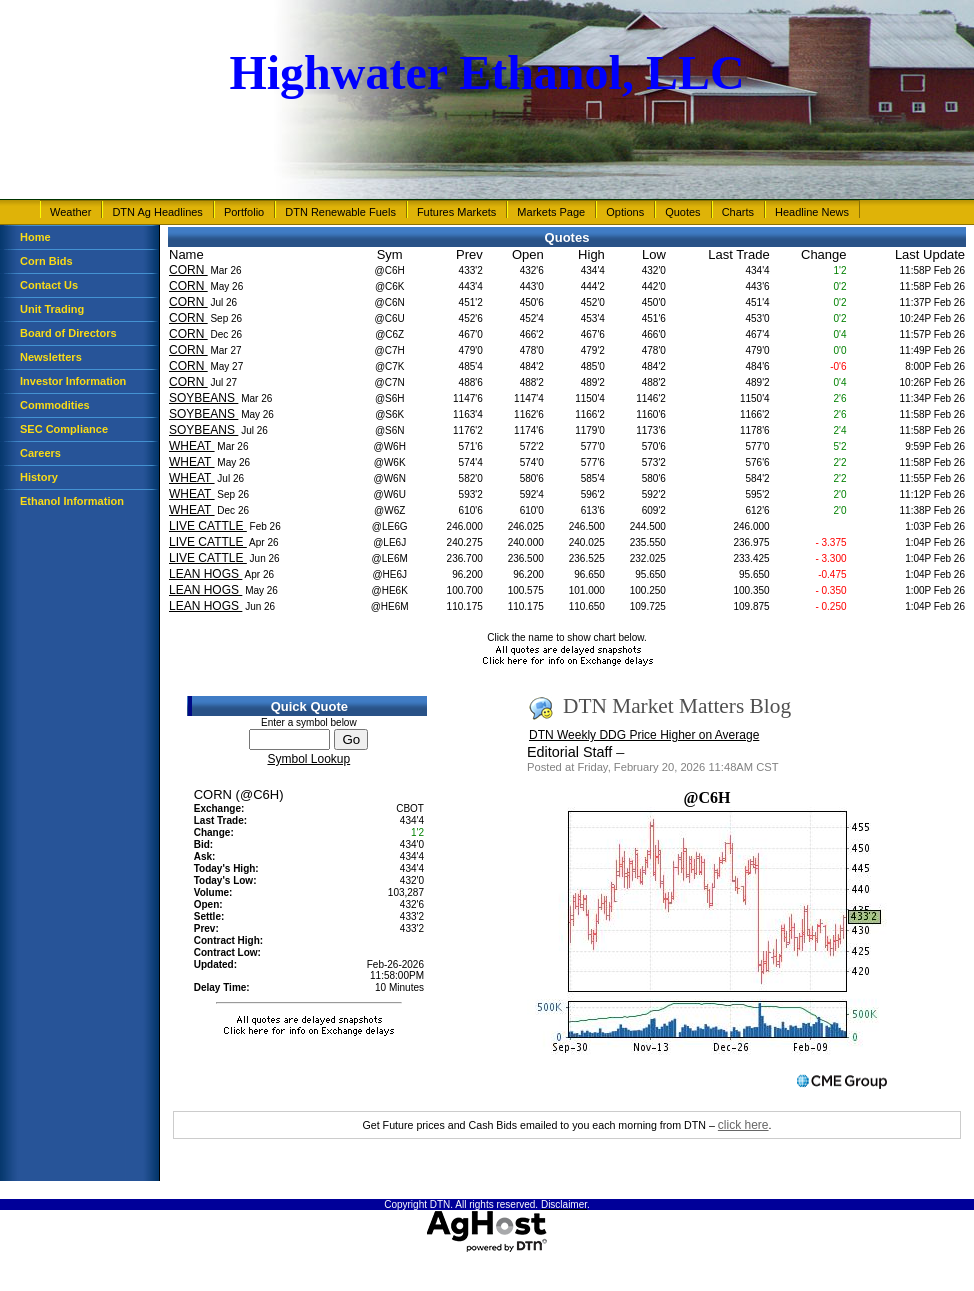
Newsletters (51, 357)
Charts (738, 212)
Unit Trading (52, 309)
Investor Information (73, 381)
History (39, 477)
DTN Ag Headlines (157, 212)
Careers (40, 453)
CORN (188, 270)
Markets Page (551, 212)
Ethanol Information (72, 501)
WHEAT (192, 446)
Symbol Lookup (308, 759)
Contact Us (49, 285)
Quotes (682, 212)
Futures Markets (456, 212)
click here (743, 1125)
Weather (70, 212)
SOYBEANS (203, 398)
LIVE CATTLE (208, 526)
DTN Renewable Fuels (340, 212)
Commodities (55, 405)
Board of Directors (68, 333)
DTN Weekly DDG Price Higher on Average (644, 735)
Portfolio (244, 212)
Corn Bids (46, 261)
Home (35, 237)
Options (625, 212)
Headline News (812, 212)
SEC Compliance (64, 429)
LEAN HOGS (205, 574)
